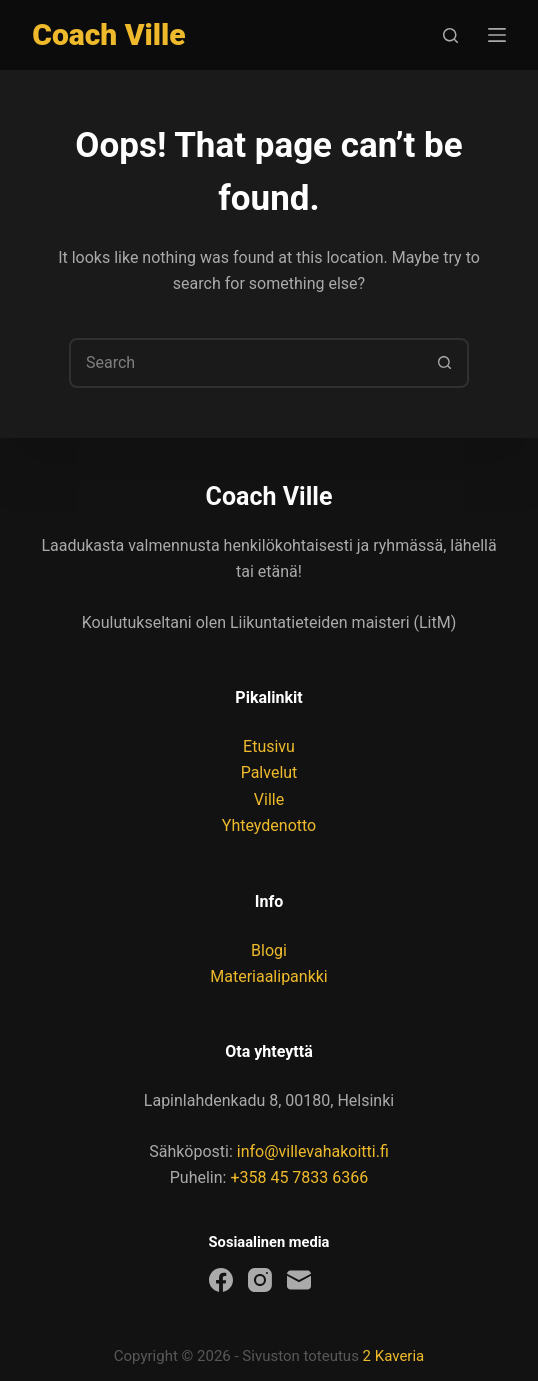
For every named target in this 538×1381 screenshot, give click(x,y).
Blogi (269, 950)
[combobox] (246, 363)
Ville (269, 799)
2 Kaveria (394, 1356)
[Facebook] (221, 1280)
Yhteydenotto (269, 825)
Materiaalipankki (269, 976)
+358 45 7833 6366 (299, 1177)
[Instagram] (260, 1280)
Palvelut (269, 772)
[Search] (450, 35)
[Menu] (497, 35)
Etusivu (269, 746)
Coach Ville (108, 34)
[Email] (299, 1280)
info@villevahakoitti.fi (313, 1151)
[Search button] (444, 363)
